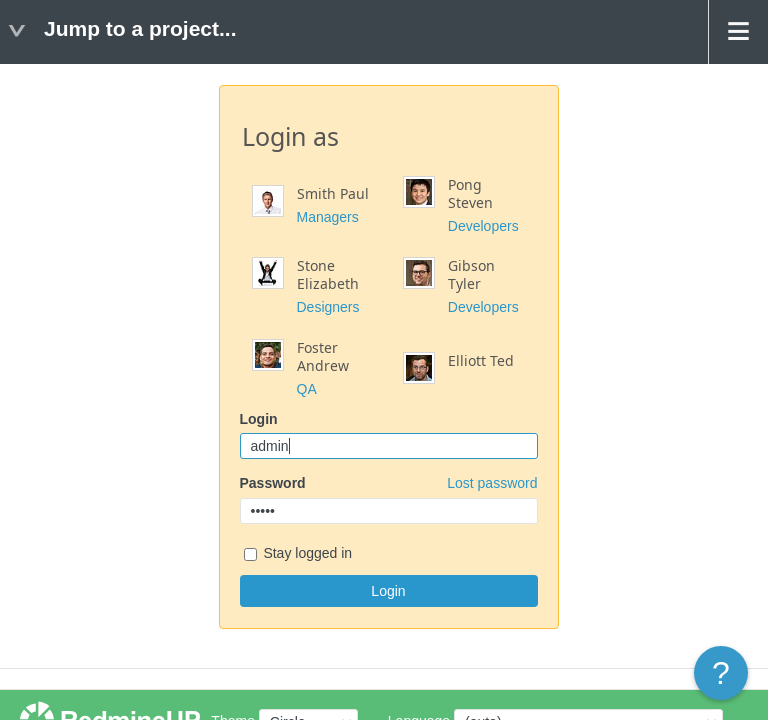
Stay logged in (298, 554)
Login (259, 419)
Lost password (492, 483)
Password (389, 483)
